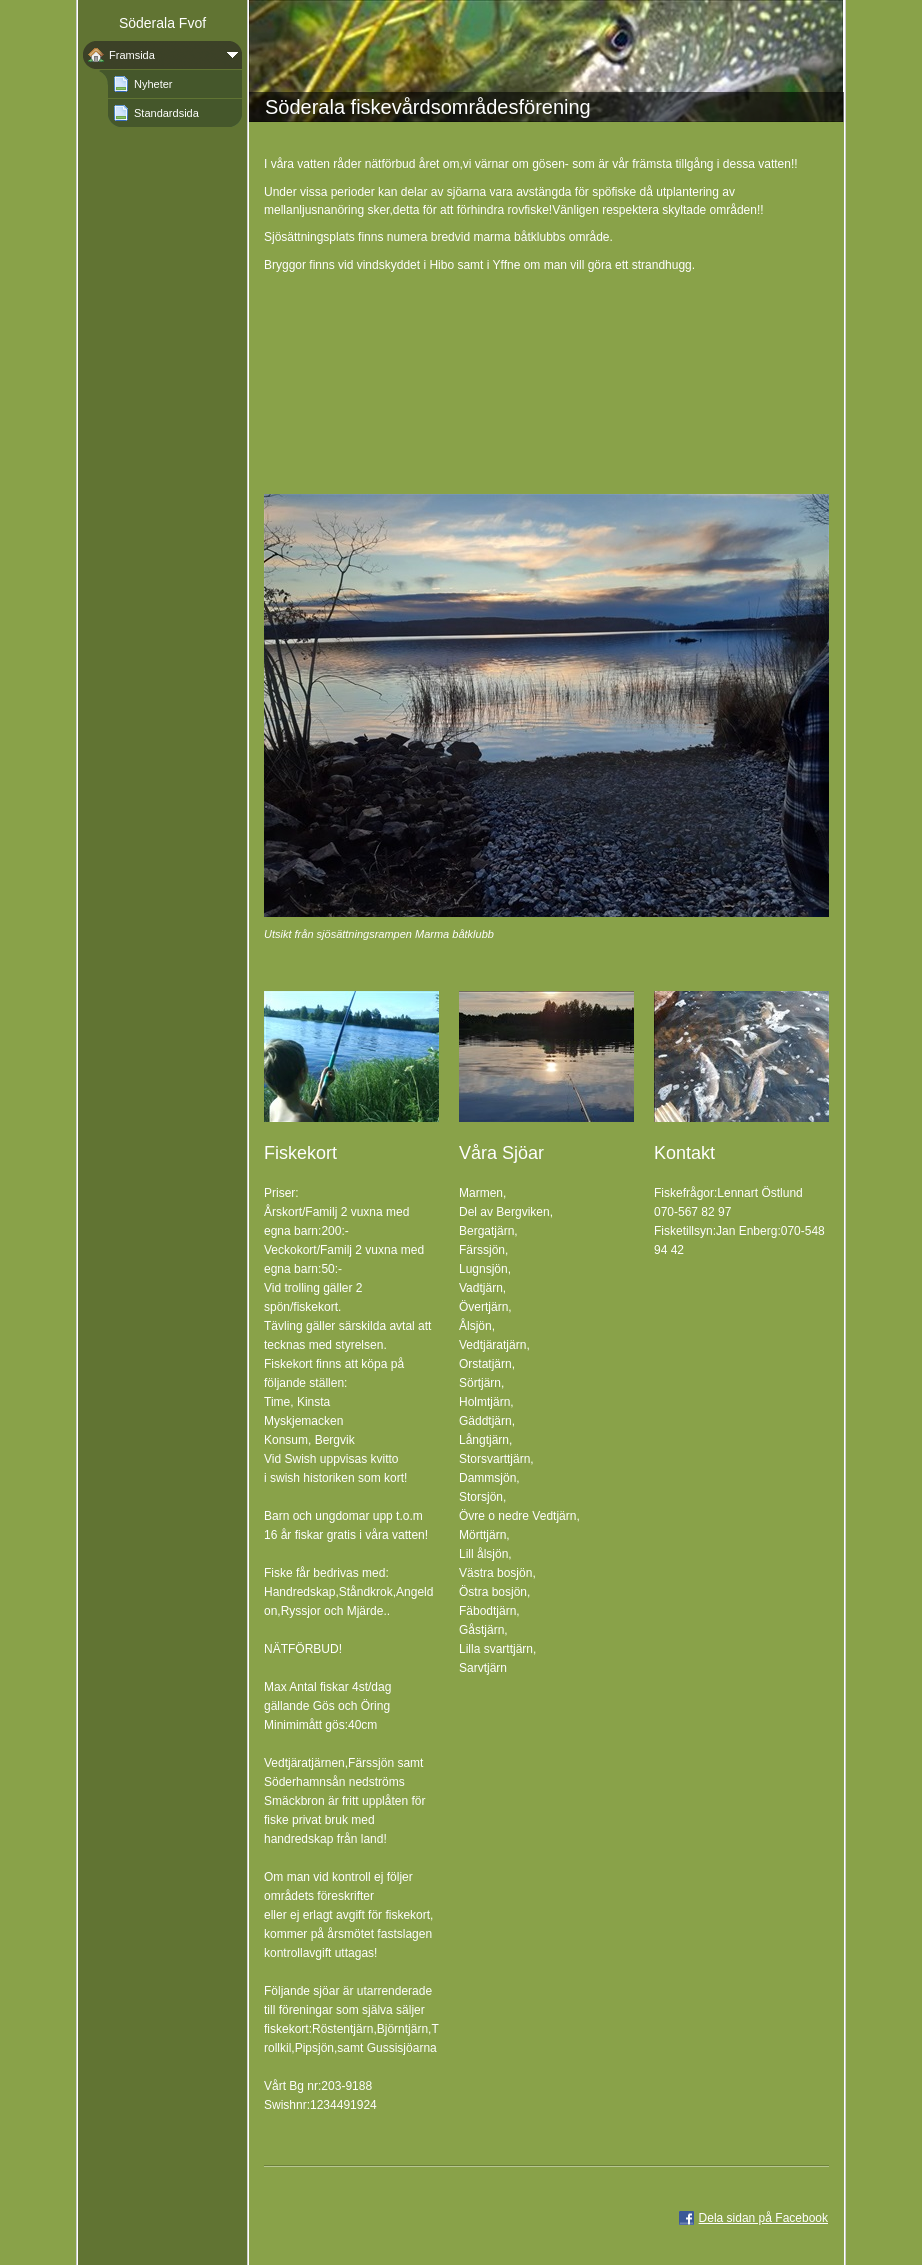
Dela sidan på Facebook (763, 2218)
